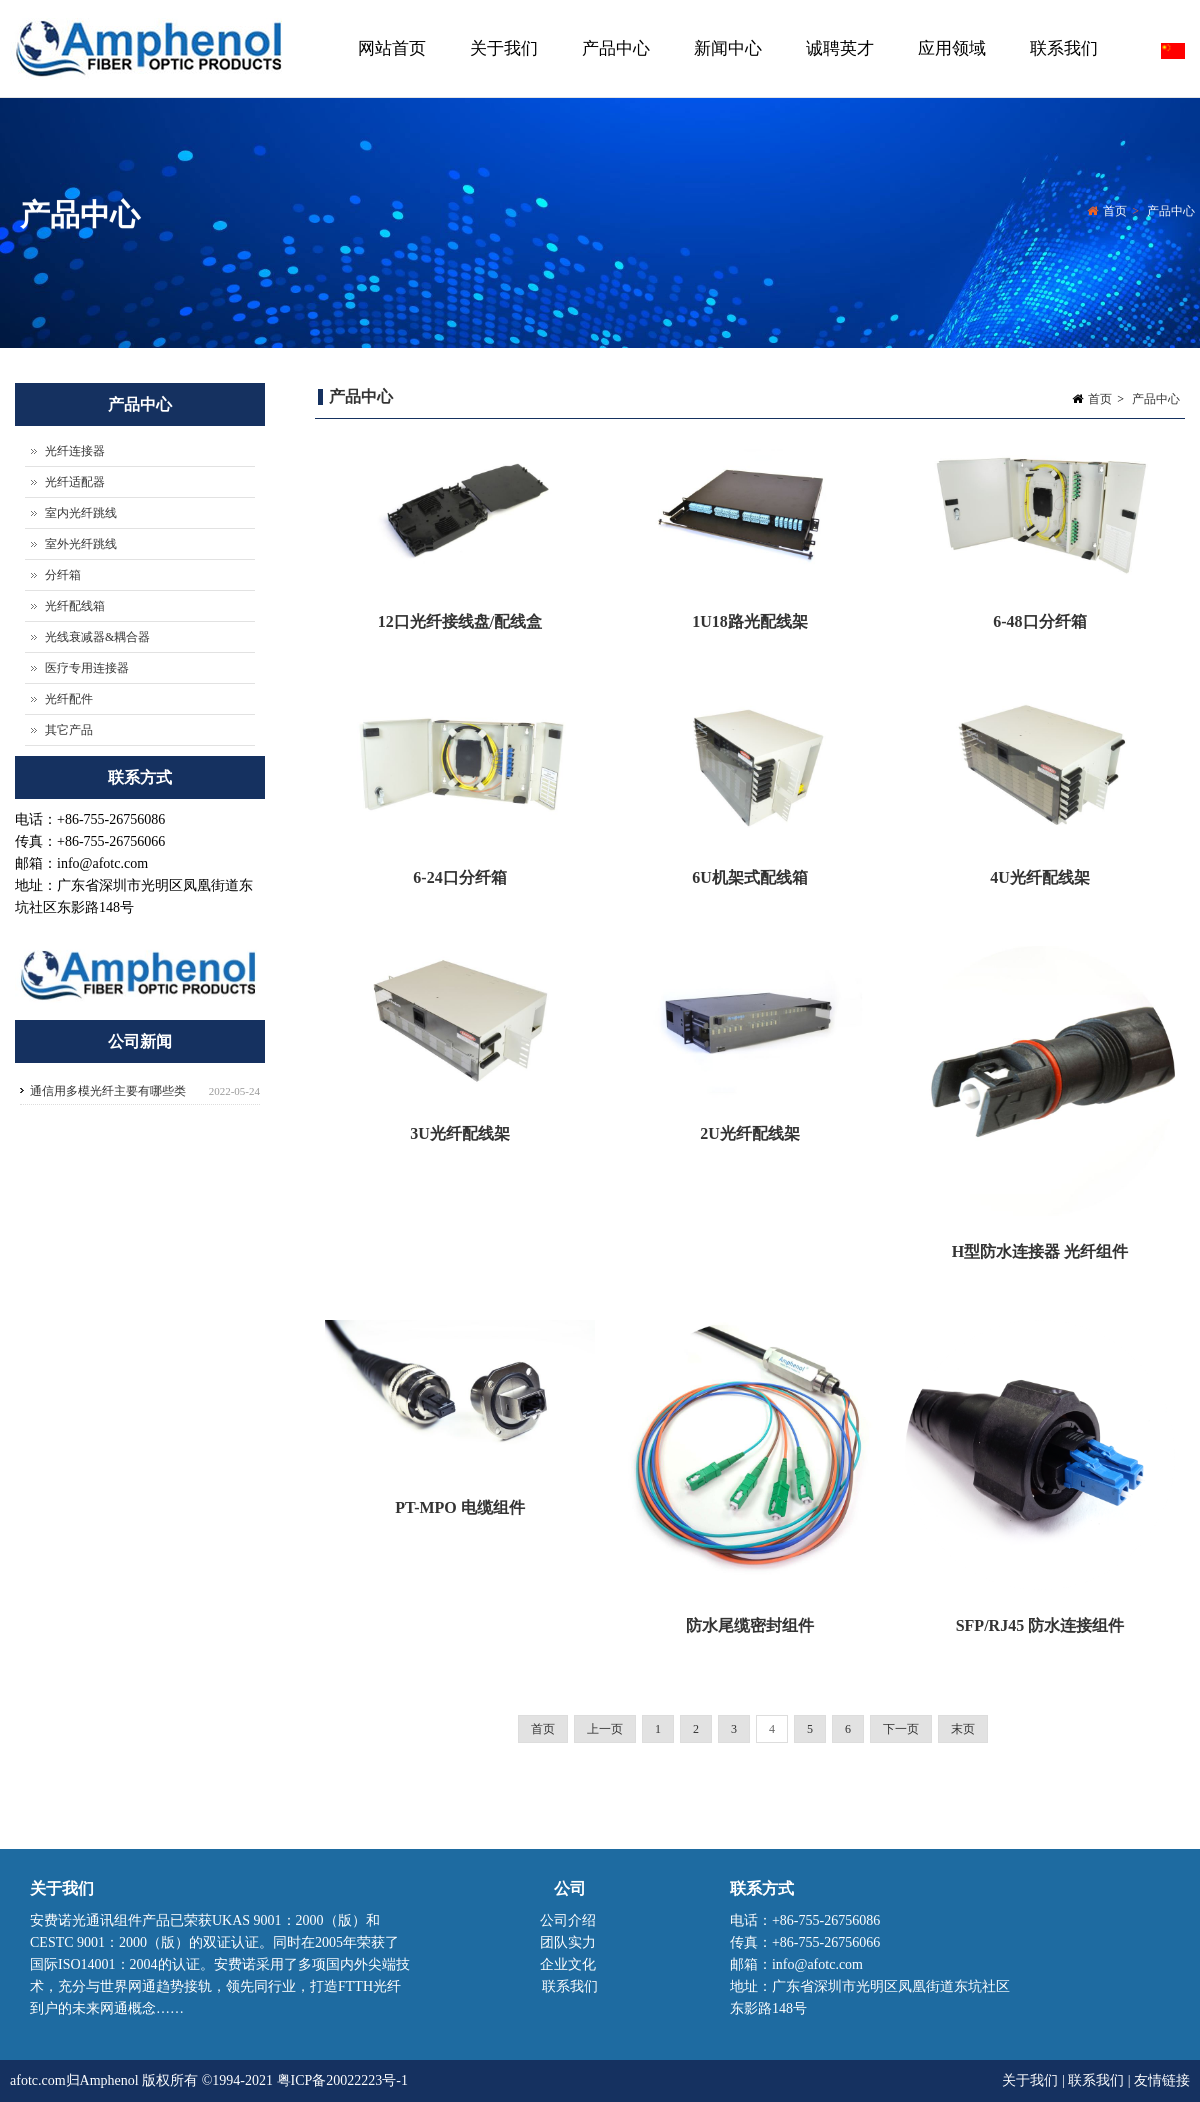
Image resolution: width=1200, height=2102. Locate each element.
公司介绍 (568, 1920)
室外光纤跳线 (81, 544)
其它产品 (69, 730)
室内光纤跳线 (81, 513)
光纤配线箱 (75, 606)
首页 (1115, 214)
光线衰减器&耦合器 (97, 637)
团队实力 (568, 1942)
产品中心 (613, 68)
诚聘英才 (840, 48)
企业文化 (568, 1964)
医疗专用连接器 (87, 668)
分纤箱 (63, 575)
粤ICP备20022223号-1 (342, 2080)
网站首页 (392, 48)
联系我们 (1064, 48)
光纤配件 (69, 699)
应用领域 (952, 48)
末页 (963, 1729)
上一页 (605, 1729)
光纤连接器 (75, 451)
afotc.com (38, 2080)
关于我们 (501, 68)
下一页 (901, 1729)
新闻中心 (725, 68)
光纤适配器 (75, 482)
